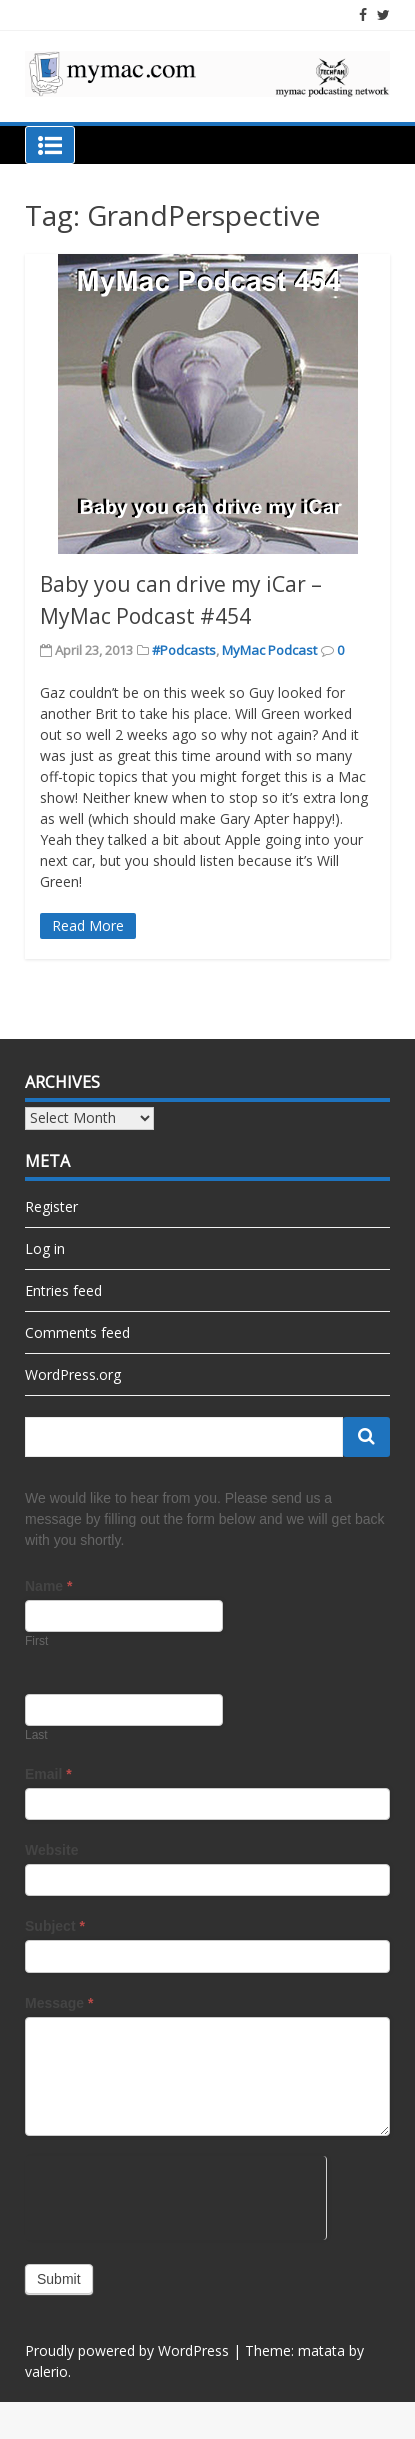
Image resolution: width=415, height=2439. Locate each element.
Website (51, 1850)
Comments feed (77, 1332)
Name (48, 1586)
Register (51, 1206)
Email (48, 1774)
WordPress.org (73, 1374)
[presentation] (175, 2195)
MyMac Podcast (269, 650)
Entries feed (63, 1290)
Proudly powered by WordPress (127, 2350)
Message (59, 2003)
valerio (46, 2371)
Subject (55, 1926)
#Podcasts (184, 650)
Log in (45, 1248)
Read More (88, 925)
